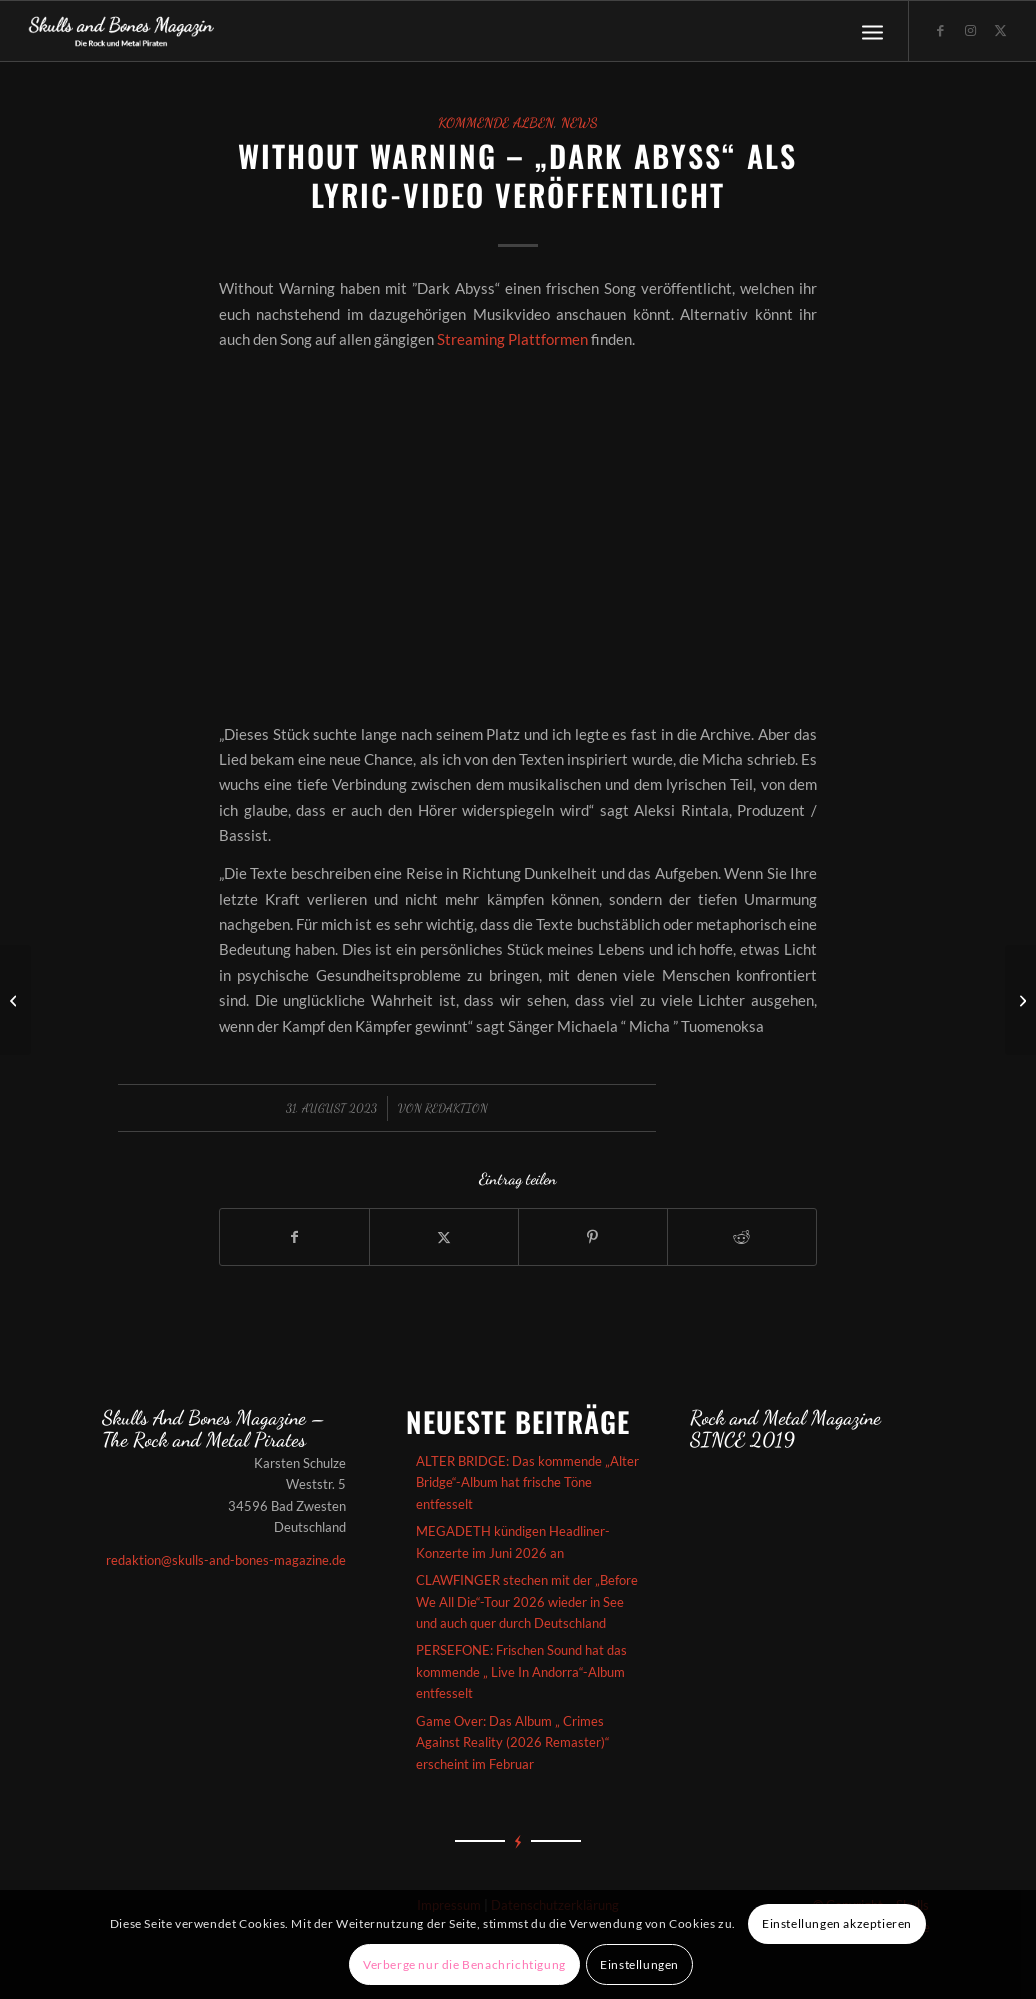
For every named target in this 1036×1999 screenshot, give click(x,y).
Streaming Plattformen (512, 339)
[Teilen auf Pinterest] (593, 1237)
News (579, 123)
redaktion (456, 1108)
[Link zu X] (1000, 30)
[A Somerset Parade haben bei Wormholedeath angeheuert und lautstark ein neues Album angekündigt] (1020, 1000)
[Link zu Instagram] (970, 30)
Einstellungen (639, 1964)
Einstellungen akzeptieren (837, 1923)
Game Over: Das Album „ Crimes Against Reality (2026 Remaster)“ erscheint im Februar (513, 1742)
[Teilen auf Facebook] (294, 1237)
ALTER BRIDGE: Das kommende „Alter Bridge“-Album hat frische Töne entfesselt (527, 1482)
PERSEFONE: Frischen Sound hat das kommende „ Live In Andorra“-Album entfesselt (521, 1671)
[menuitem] (872, 31)
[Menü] (872, 31)
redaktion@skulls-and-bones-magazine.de (226, 1560)
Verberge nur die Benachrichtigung (464, 1964)
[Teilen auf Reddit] (742, 1237)
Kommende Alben (496, 123)
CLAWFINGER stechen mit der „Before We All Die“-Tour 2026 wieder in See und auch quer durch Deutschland (527, 1601)
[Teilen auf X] (444, 1237)
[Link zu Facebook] (940, 30)
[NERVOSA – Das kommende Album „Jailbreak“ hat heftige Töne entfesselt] (15, 1000)
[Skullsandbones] (122, 31)
